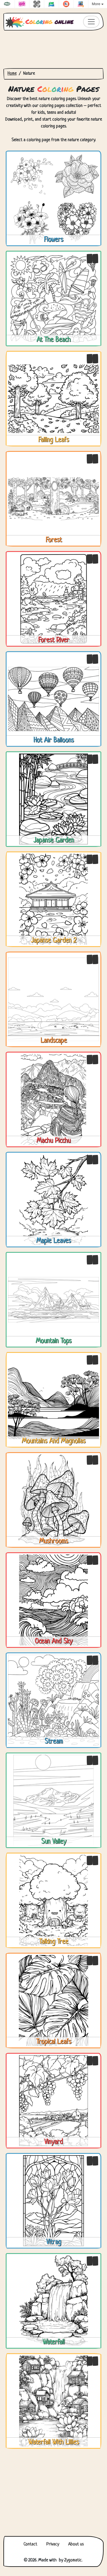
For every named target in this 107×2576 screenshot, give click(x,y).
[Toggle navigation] (91, 22)
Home (12, 73)
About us (76, 2544)
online (40, 22)
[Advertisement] (53, 49)
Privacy (52, 2544)
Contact (30, 2544)
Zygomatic (73, 2560)
